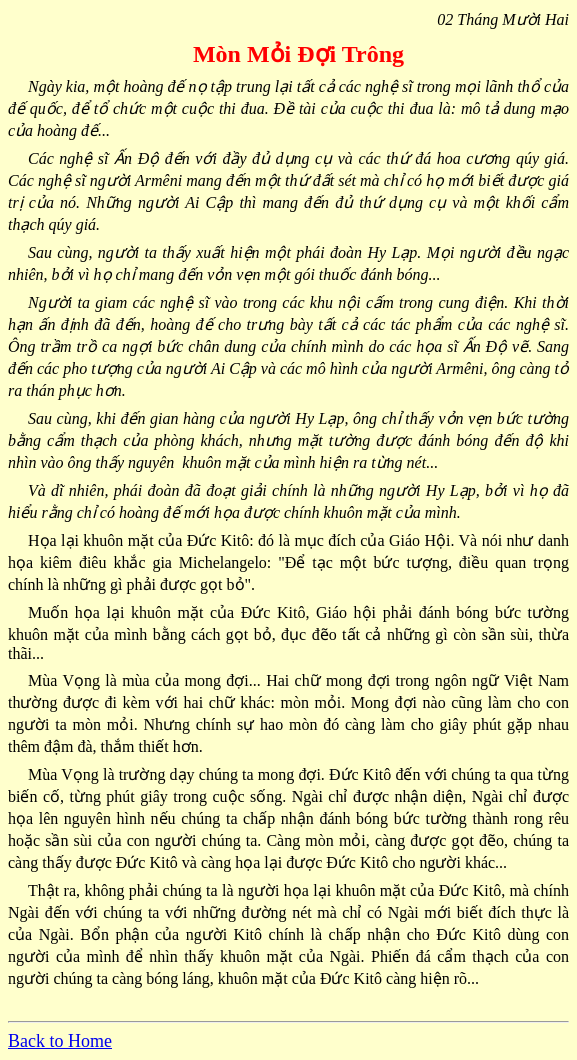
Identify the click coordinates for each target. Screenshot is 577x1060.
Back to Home (60, 1041)
